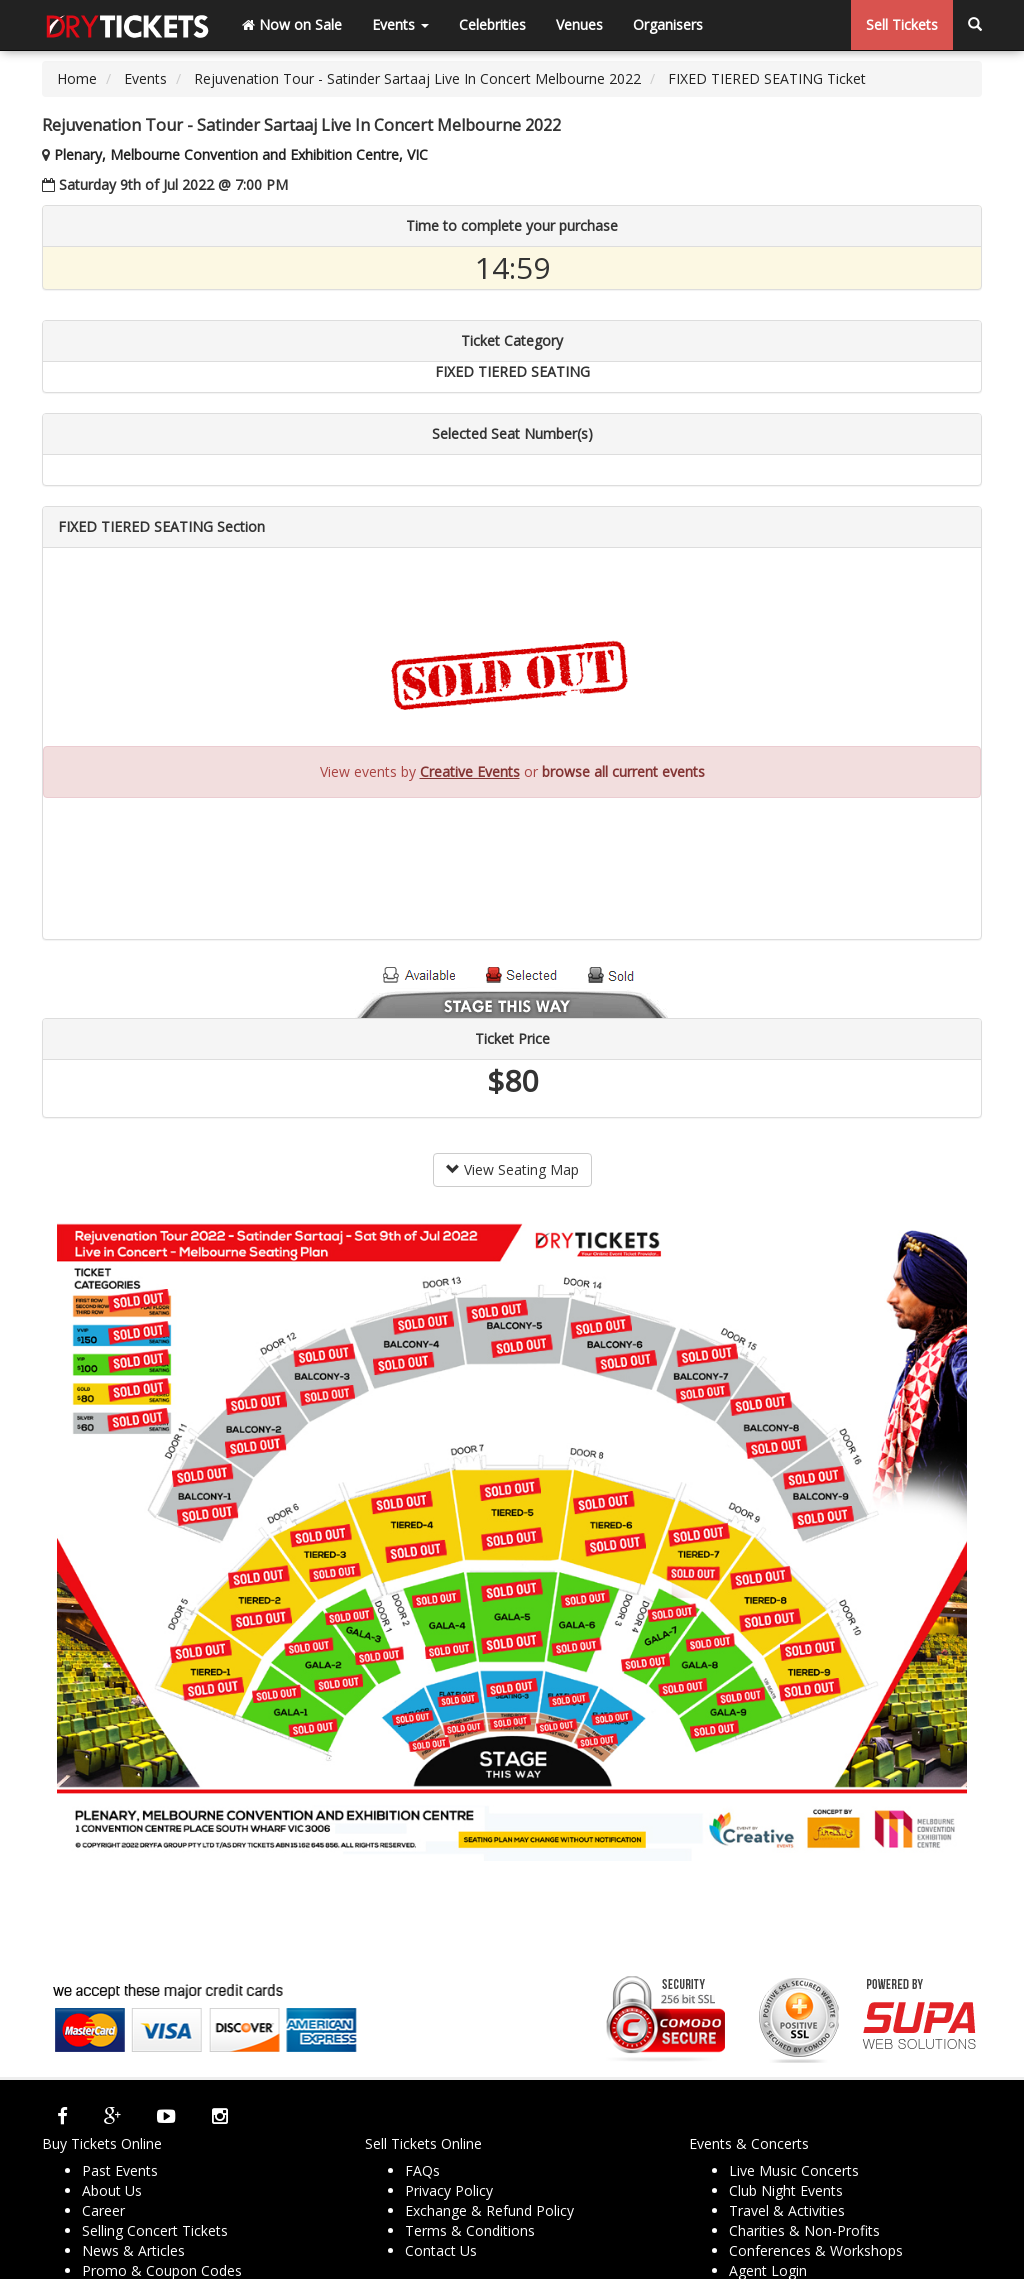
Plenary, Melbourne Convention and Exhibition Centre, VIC (241, 154)
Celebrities (492, 24)
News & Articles (133, 2250)
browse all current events (623, 771)
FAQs (422, 2170)
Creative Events (470, 771)
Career (103, 2210)
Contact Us (441, 2250)
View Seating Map (512, 1169)
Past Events (120, 2170)
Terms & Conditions (470, 2230)
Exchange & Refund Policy (489, 2210)
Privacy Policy (449, 2190)
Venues (579, 24)
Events (400, 24)
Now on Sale (292, 24)
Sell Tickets (902, 24)
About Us (112, 2190)
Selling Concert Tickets (155, 2230)
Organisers (668, 24)
